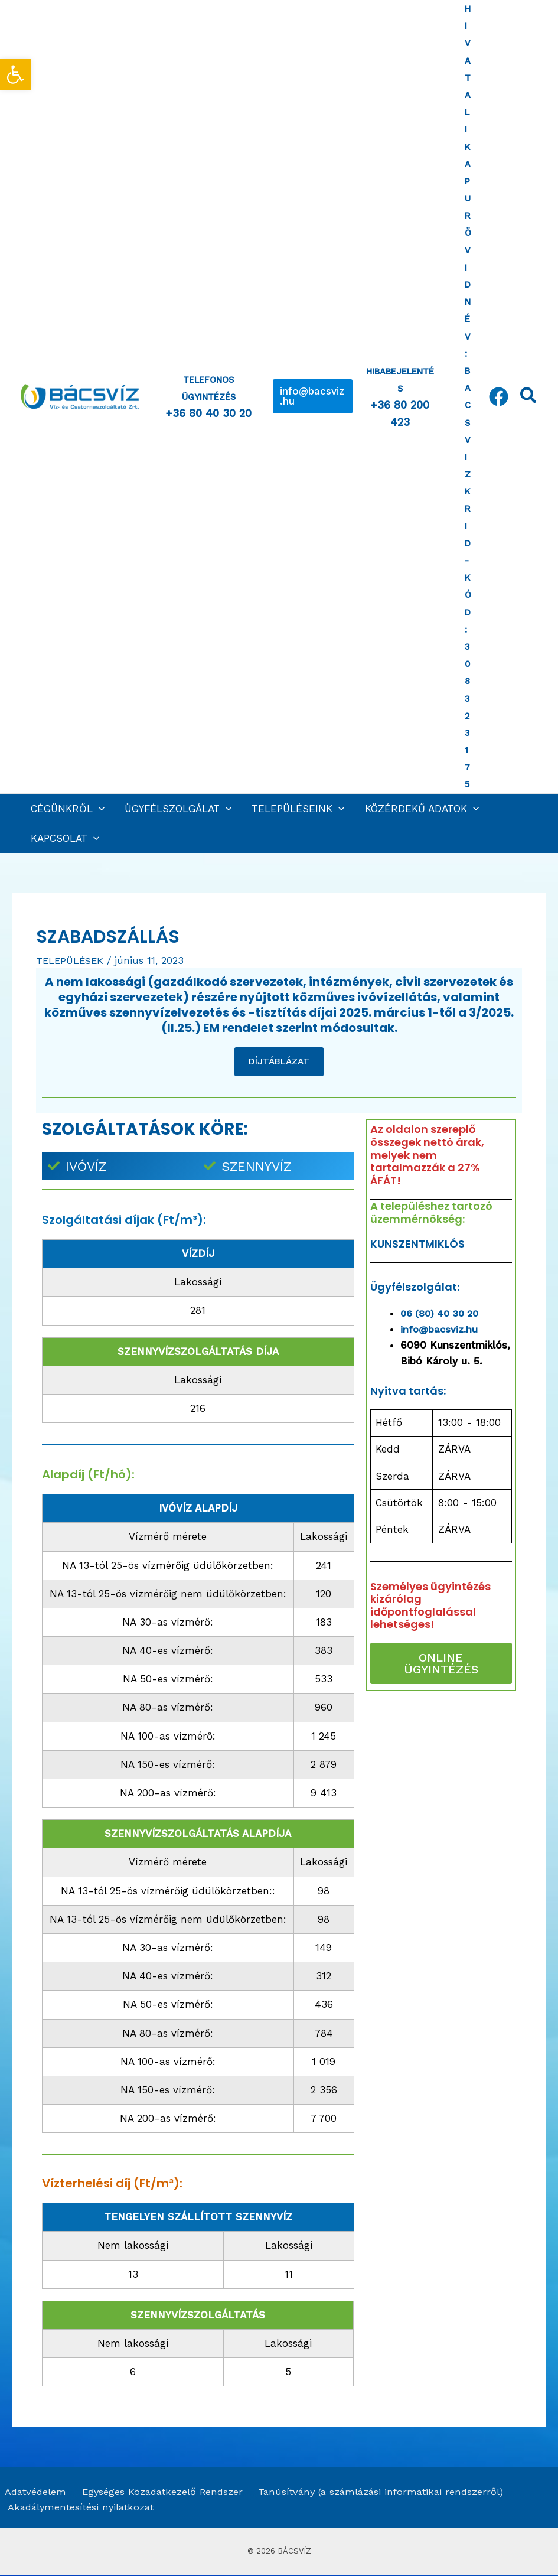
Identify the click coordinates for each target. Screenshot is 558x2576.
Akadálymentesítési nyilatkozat (81, 2509)
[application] (99, 808)
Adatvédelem (32, 2493)
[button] (313, 396)
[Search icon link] (528, 397)
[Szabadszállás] (441, 1792)
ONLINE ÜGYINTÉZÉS (441, 1664)
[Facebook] (498, 396)
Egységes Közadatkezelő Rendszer (157, 2493)
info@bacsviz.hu (439, 1330)
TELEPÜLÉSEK (71, 960)
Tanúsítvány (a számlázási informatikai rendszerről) (376, 2493)
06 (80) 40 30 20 (442, 1313)
